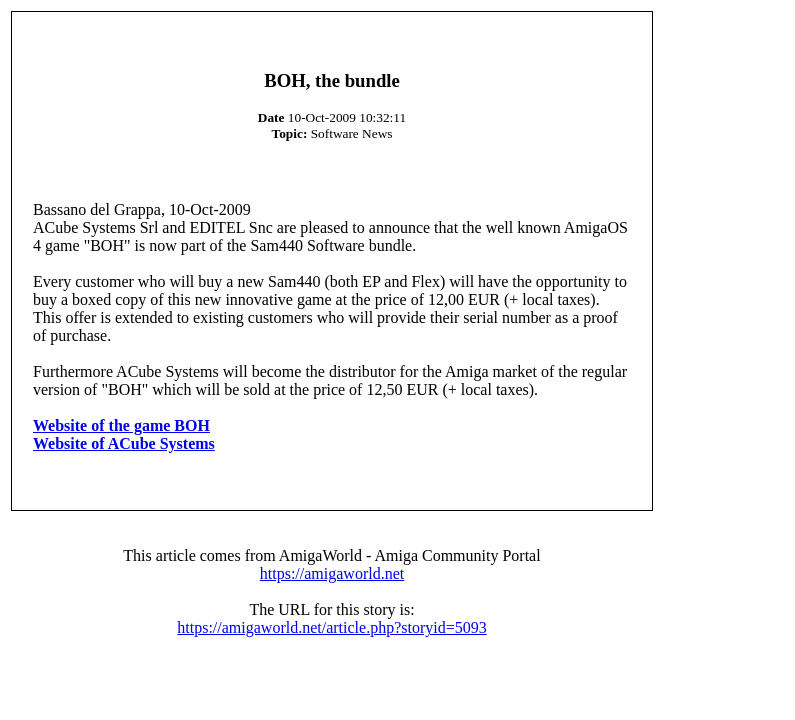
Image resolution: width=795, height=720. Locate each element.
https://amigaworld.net (332, 573)
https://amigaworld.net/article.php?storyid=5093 (331, 627)
